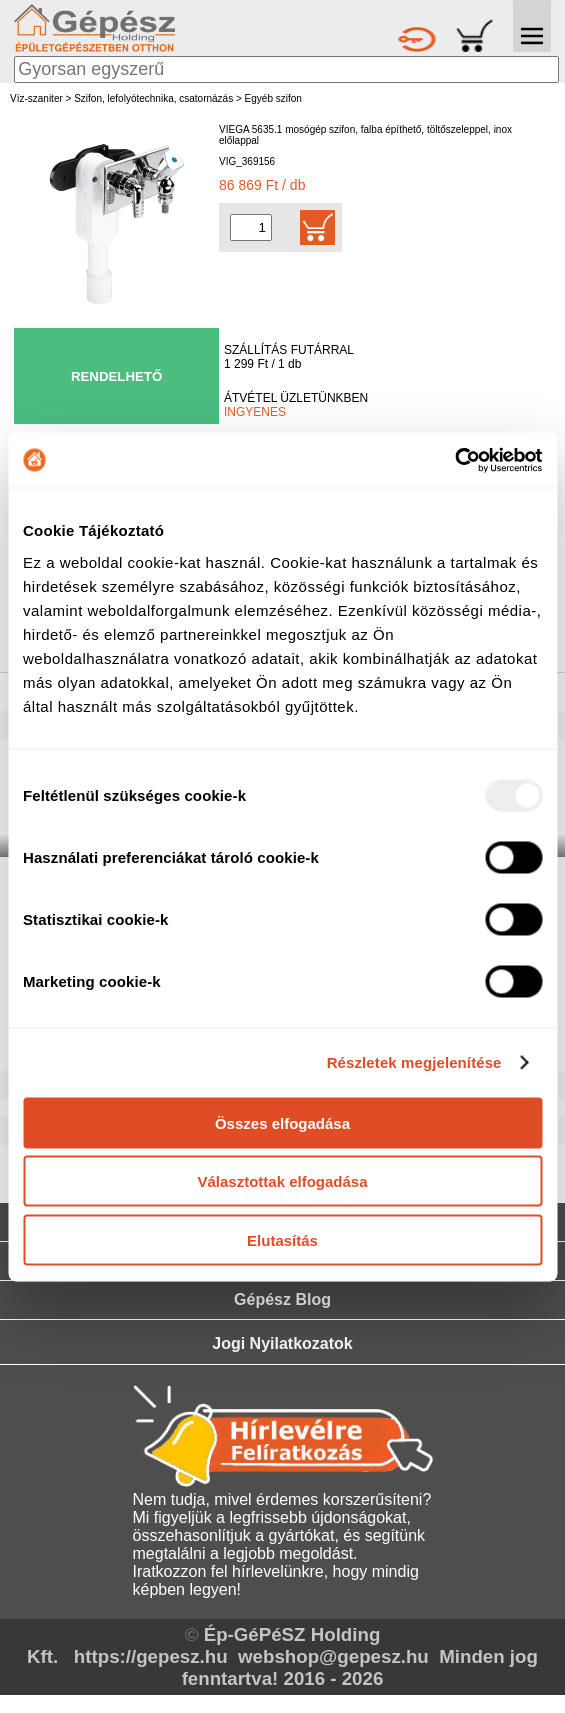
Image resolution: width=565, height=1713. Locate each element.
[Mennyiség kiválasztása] (251, 227)
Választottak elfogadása (282, 1181)
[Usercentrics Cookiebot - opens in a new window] (454, 460)
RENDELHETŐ (116, 376)
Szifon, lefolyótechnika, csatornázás (153, 98)
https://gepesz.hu (151, 1656)
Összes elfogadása (282, 1122)
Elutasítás (282, 1239)
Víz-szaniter (36, 98)
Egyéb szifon (273, 98)
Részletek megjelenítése (414, 1062)
